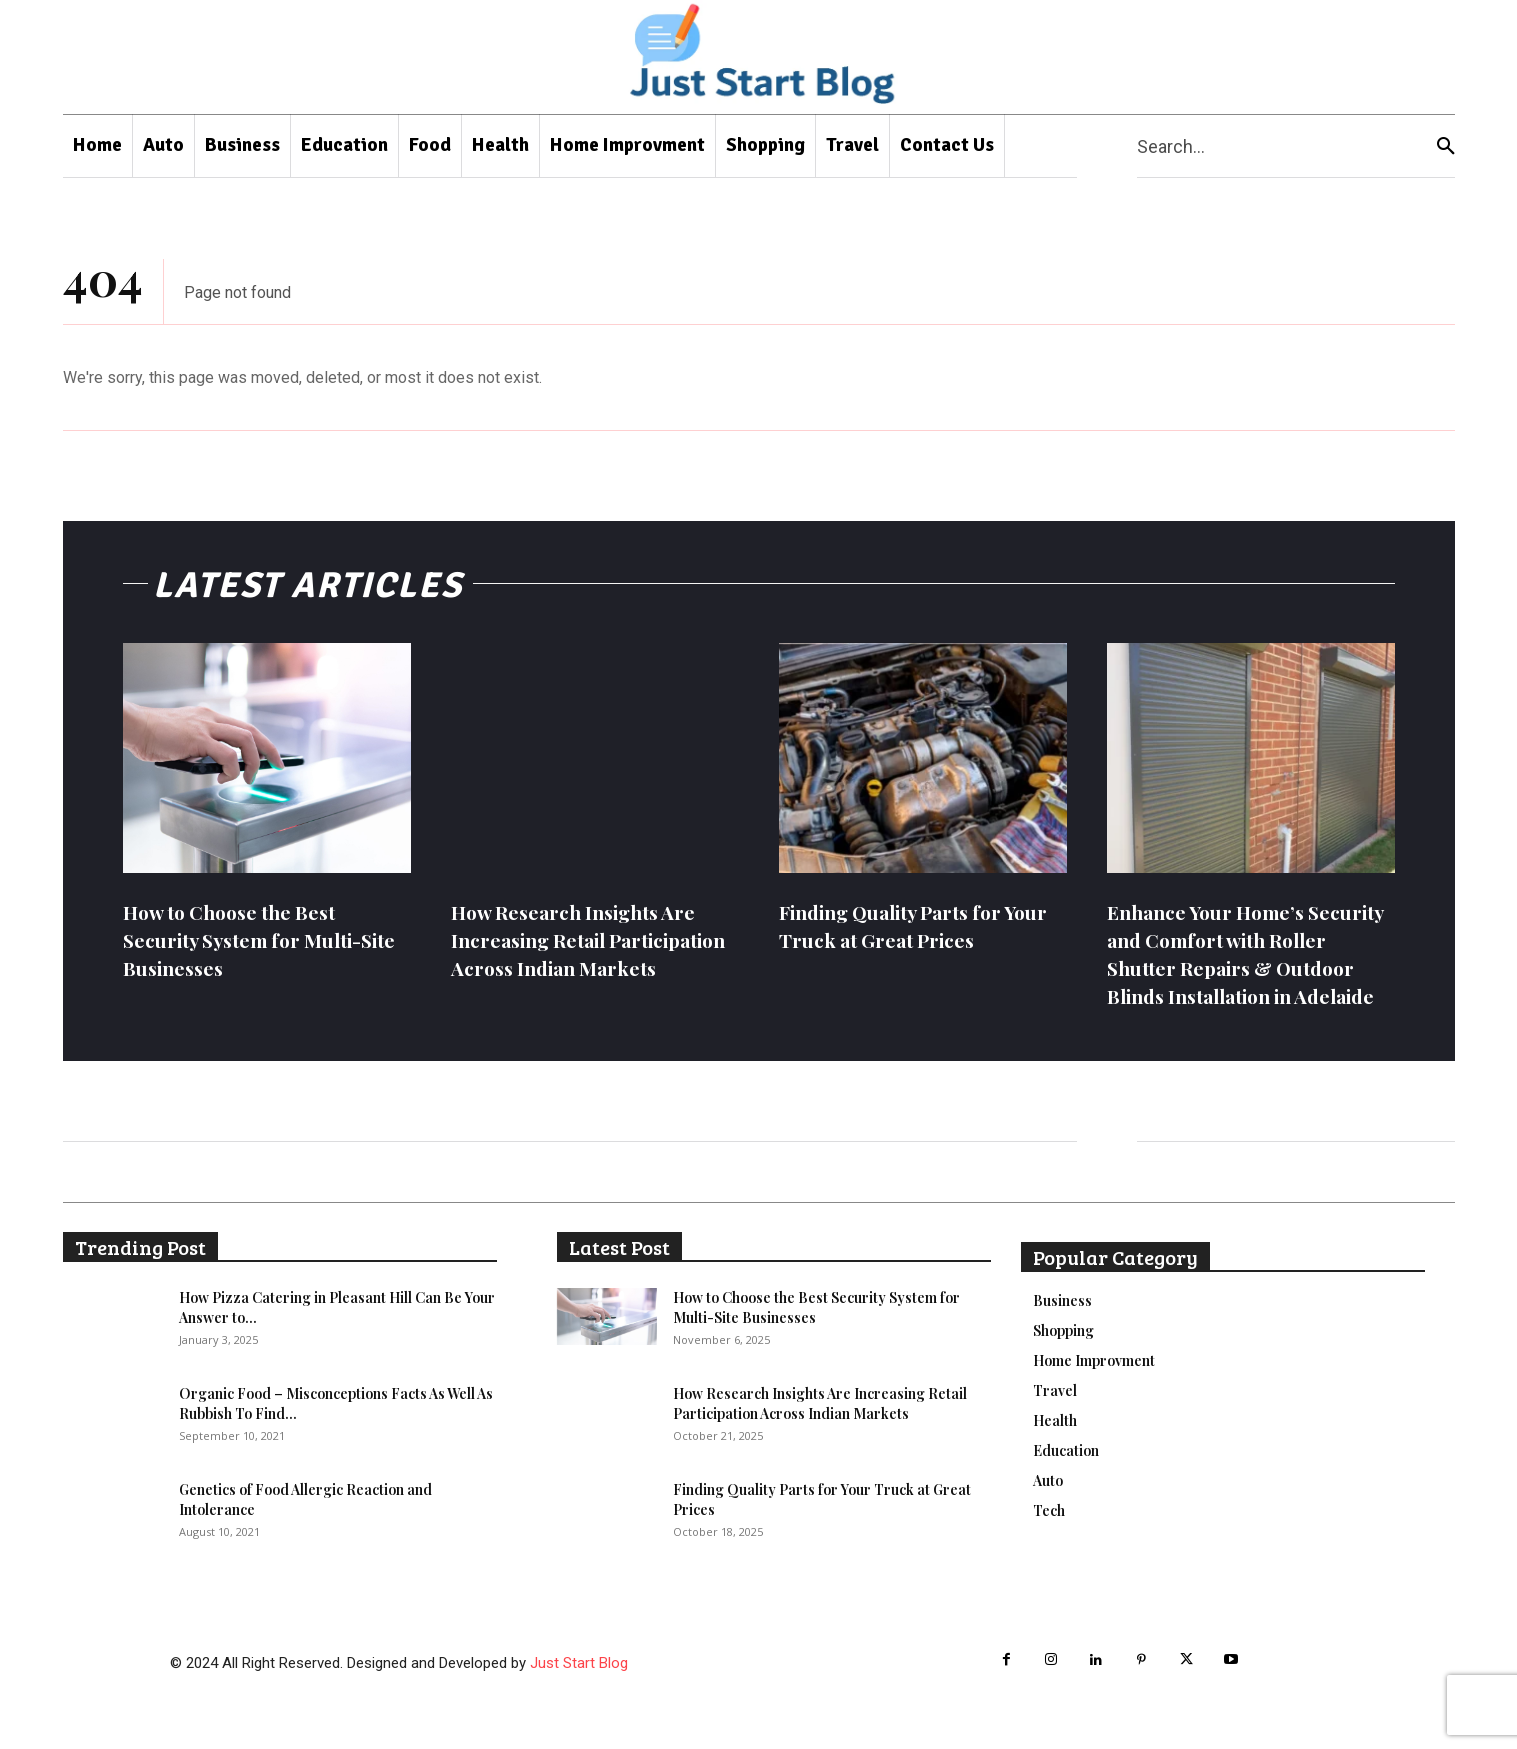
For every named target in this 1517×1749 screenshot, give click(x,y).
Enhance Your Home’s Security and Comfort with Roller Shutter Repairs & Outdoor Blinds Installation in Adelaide (1240, 967)
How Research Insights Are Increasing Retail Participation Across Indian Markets (582, 953)
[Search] (1446, 146)
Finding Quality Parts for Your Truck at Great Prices (907, 925)
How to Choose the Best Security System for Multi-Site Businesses (252, 939)
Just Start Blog (579, 1691)
